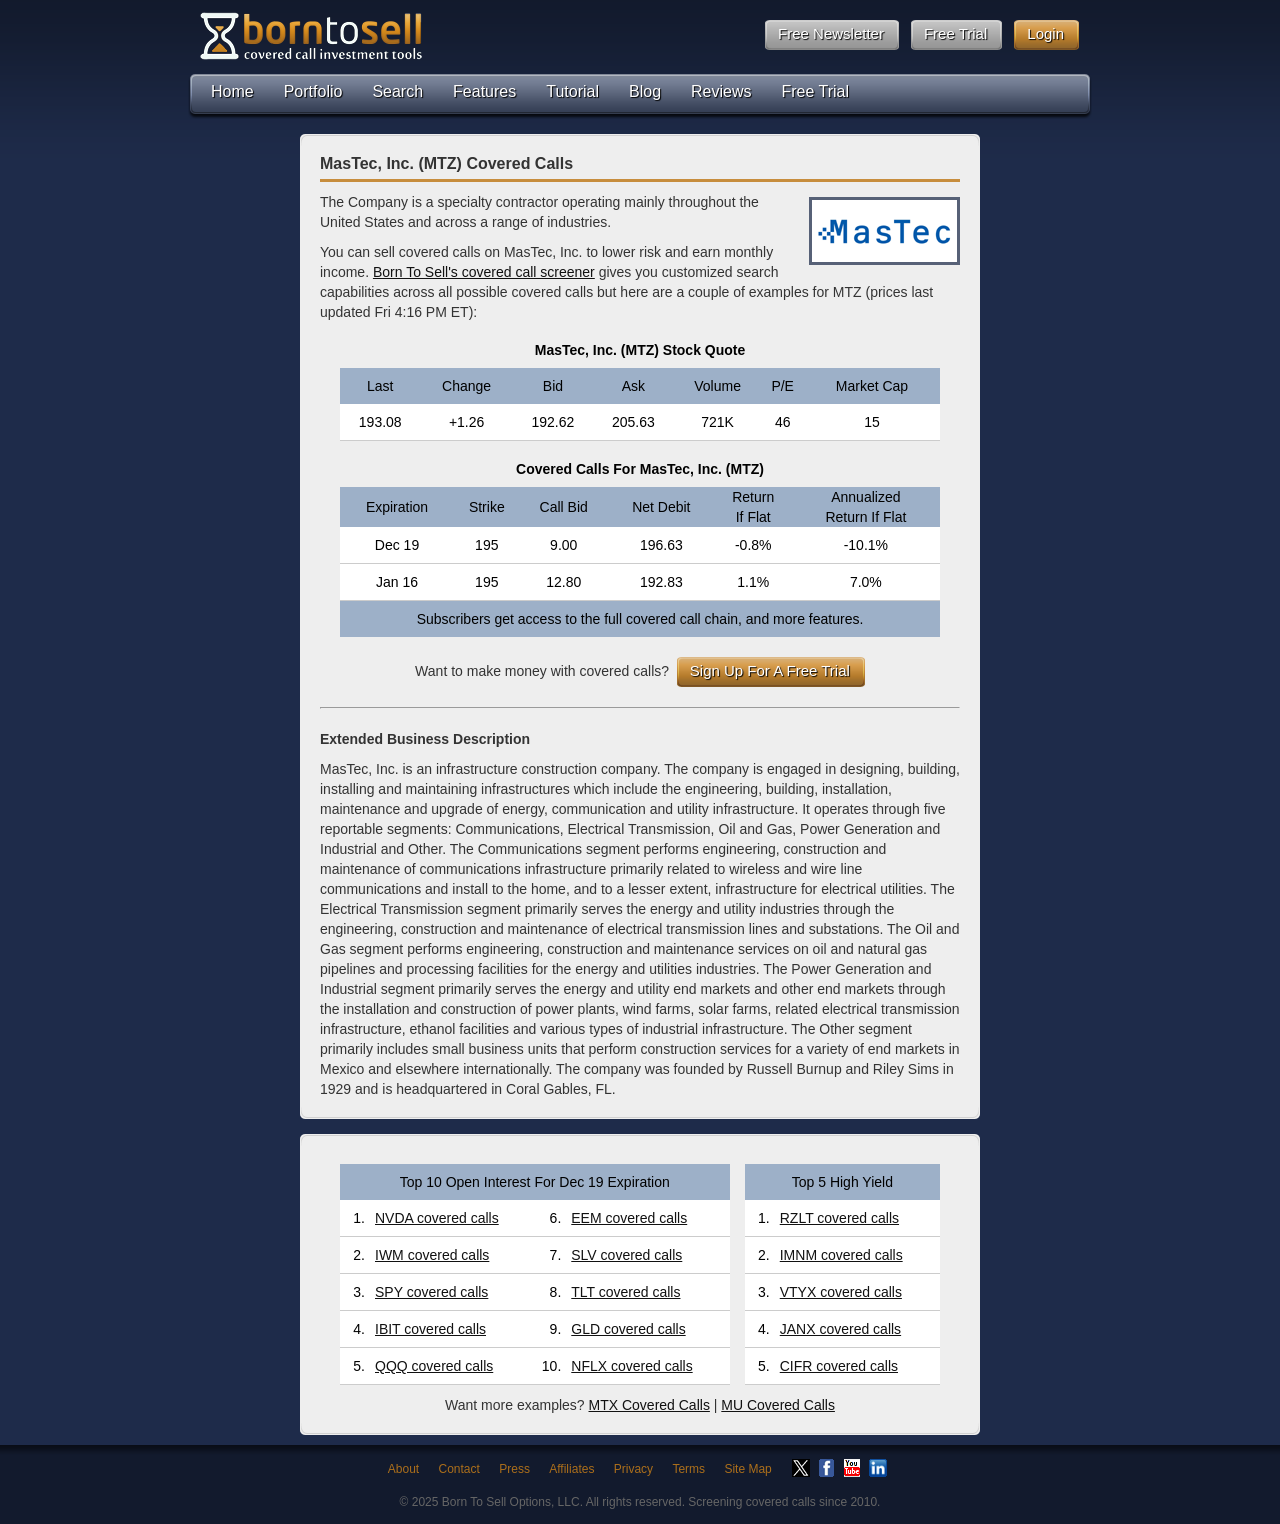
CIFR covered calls (839, 1366)
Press (514, 1469)
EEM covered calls (629, 1218)
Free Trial (816, 91)
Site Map (747, 1469)
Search (397, 91)
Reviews (721, 91)
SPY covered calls (431, 1292)
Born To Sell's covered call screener (484, 272)
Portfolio (313, 91)
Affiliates (571, 1469)
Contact (459, 1469)
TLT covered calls (625, 1292)
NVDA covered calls (437, 1218)
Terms (688, 1469)
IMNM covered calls (841, 1255)
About (403, 1469)
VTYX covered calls (841, 1292)
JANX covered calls (840, 1329)
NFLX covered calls (631, 1366)
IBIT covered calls (430, 1329)
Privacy (633, 1469)
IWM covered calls (432, 1255)
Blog (645, 91)
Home (232, 91)
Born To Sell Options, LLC (511, 1502)
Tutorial (572, 91)
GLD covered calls (628, 1329)
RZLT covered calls (839, 1218)
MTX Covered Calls (649, 1405)
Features (484, 91)
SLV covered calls (626, 1255)
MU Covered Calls (778, 1405)
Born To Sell (310, 36)
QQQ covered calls (434, 1366)
